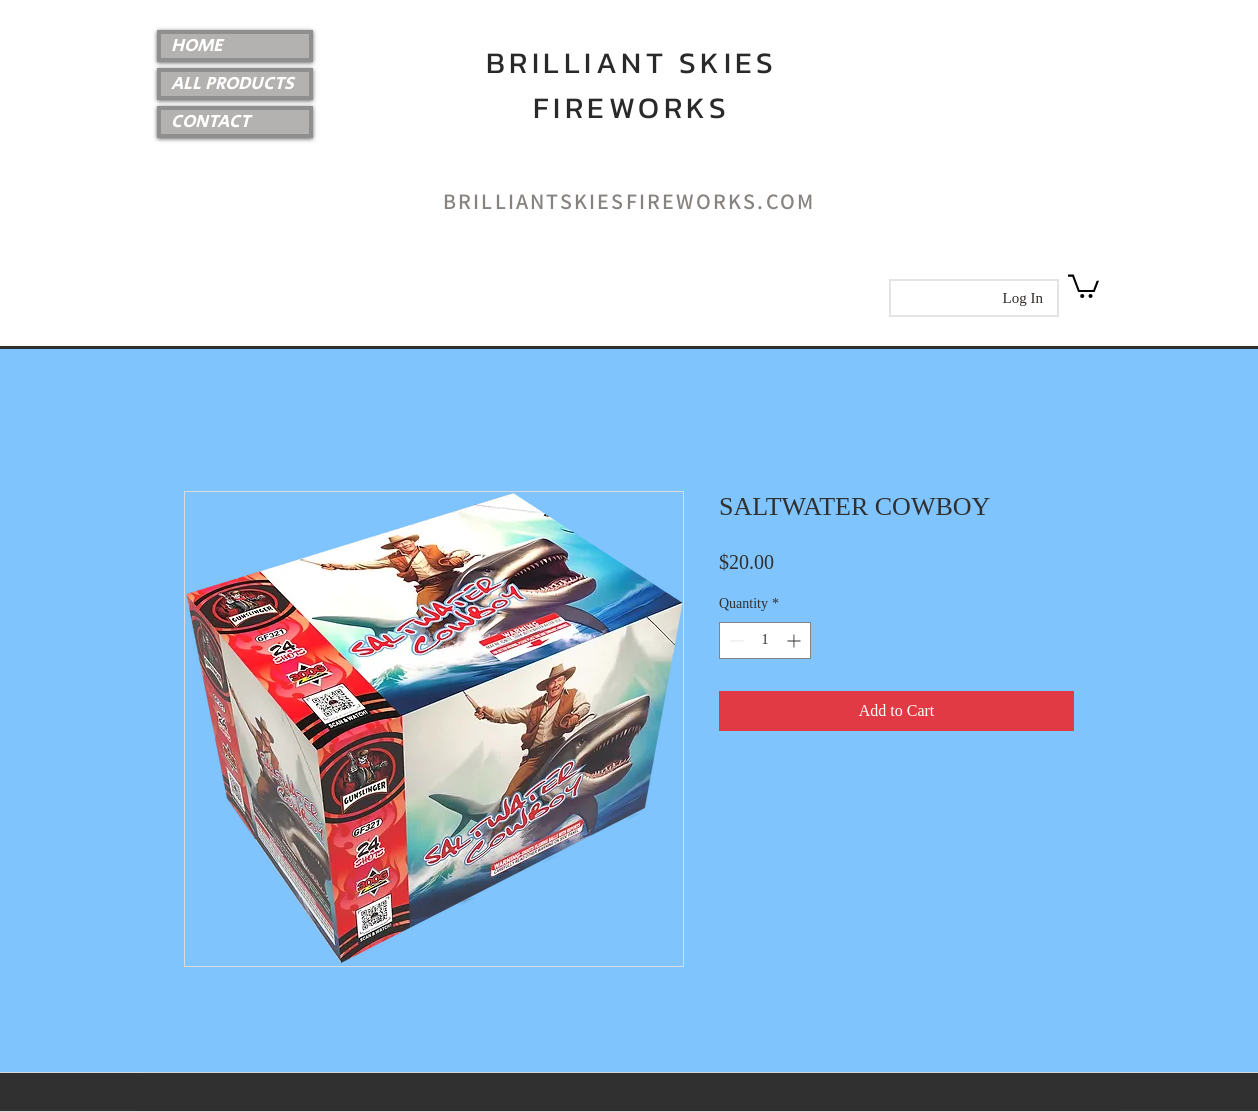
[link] (1083, 285)
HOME (197, 46)
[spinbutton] (765, 640)
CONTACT (210, 122)
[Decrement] (734, 640)
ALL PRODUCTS (232, 84)
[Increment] (795, 640)
